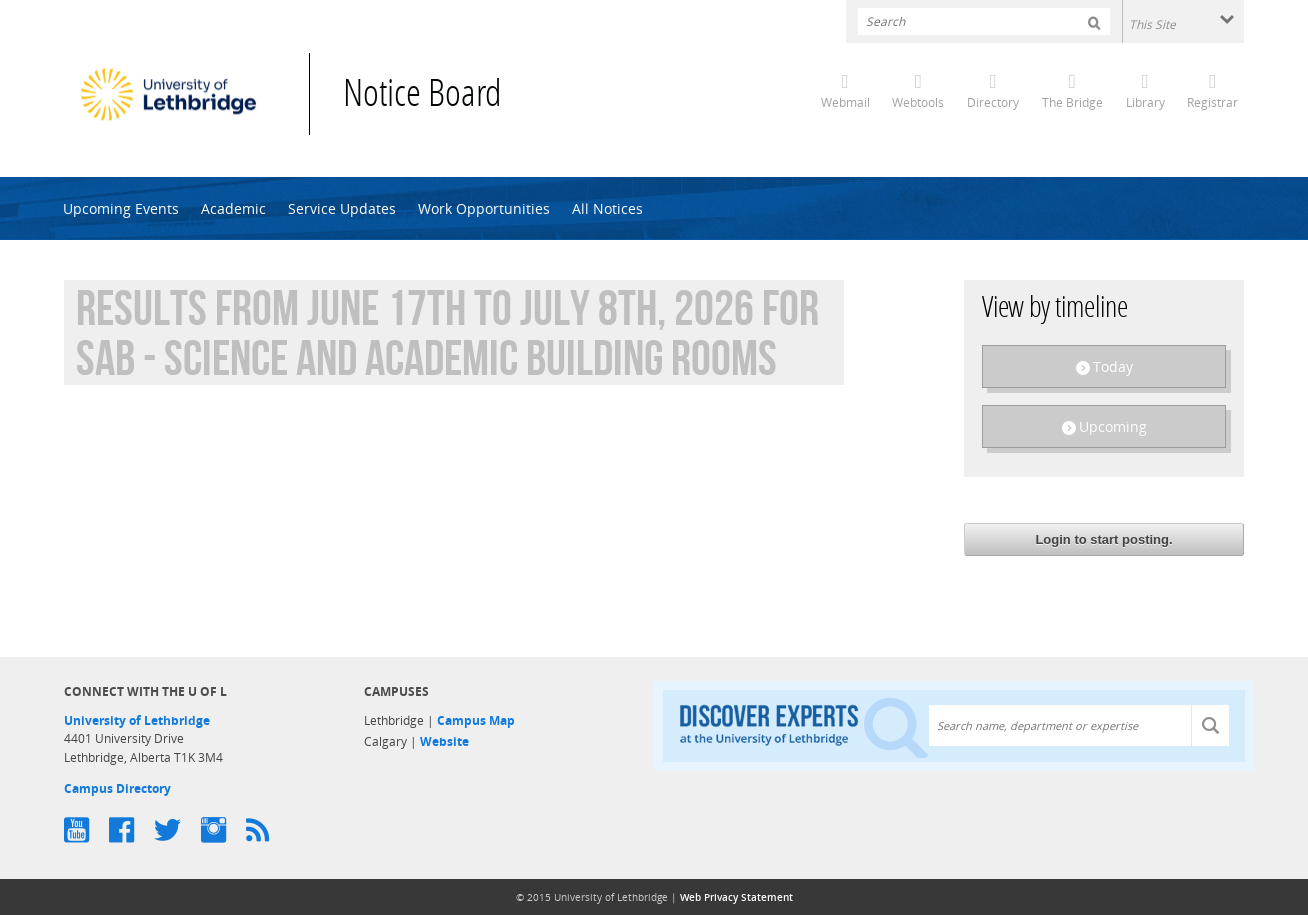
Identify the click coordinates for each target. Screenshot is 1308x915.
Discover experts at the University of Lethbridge (804, 726)
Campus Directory (117, 788)
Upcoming (1113, 426)
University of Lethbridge (137, 720)
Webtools (918, 102)
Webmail (845, 102)
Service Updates (342, 208)
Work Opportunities (484, 208)
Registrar (1212, 102)
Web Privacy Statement (736, 897)
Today (1113, 366)
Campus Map (476, 720)
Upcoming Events (121, 208)
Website (444, 741)
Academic (233, 208)
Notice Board (422, 96)
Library (1145, 102)
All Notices (607, 208)
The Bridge (1072, 102)
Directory (993, 102)
